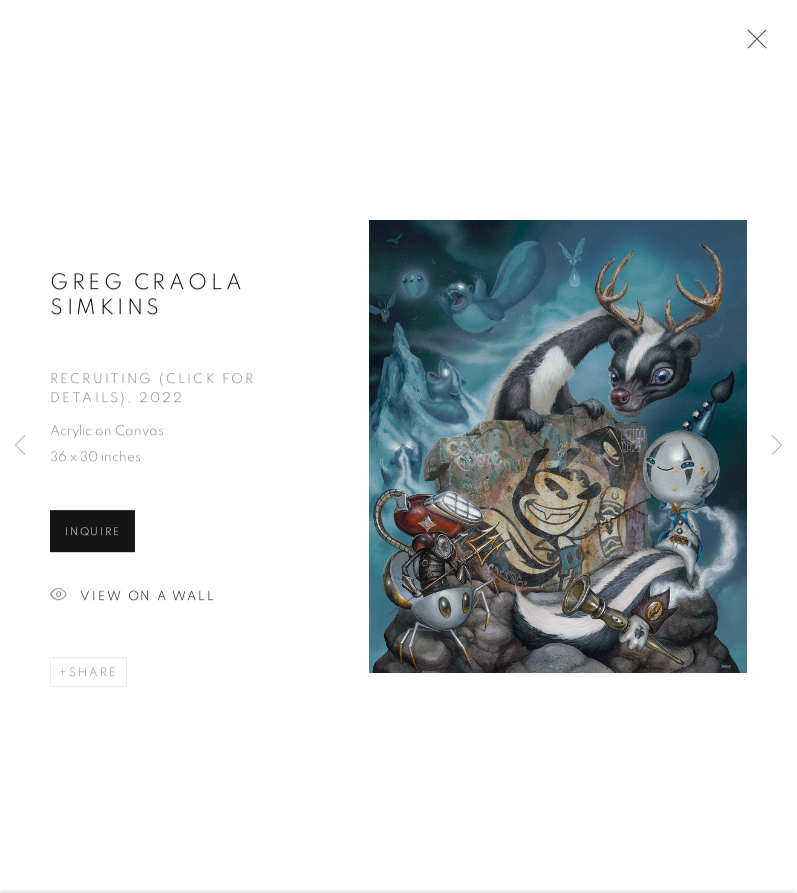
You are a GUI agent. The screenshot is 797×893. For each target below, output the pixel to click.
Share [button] (93, 675)
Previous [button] (20, 446)
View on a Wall (133, 599)
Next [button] (777, 446)
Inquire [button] (92, 534)
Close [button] (752, 45)
